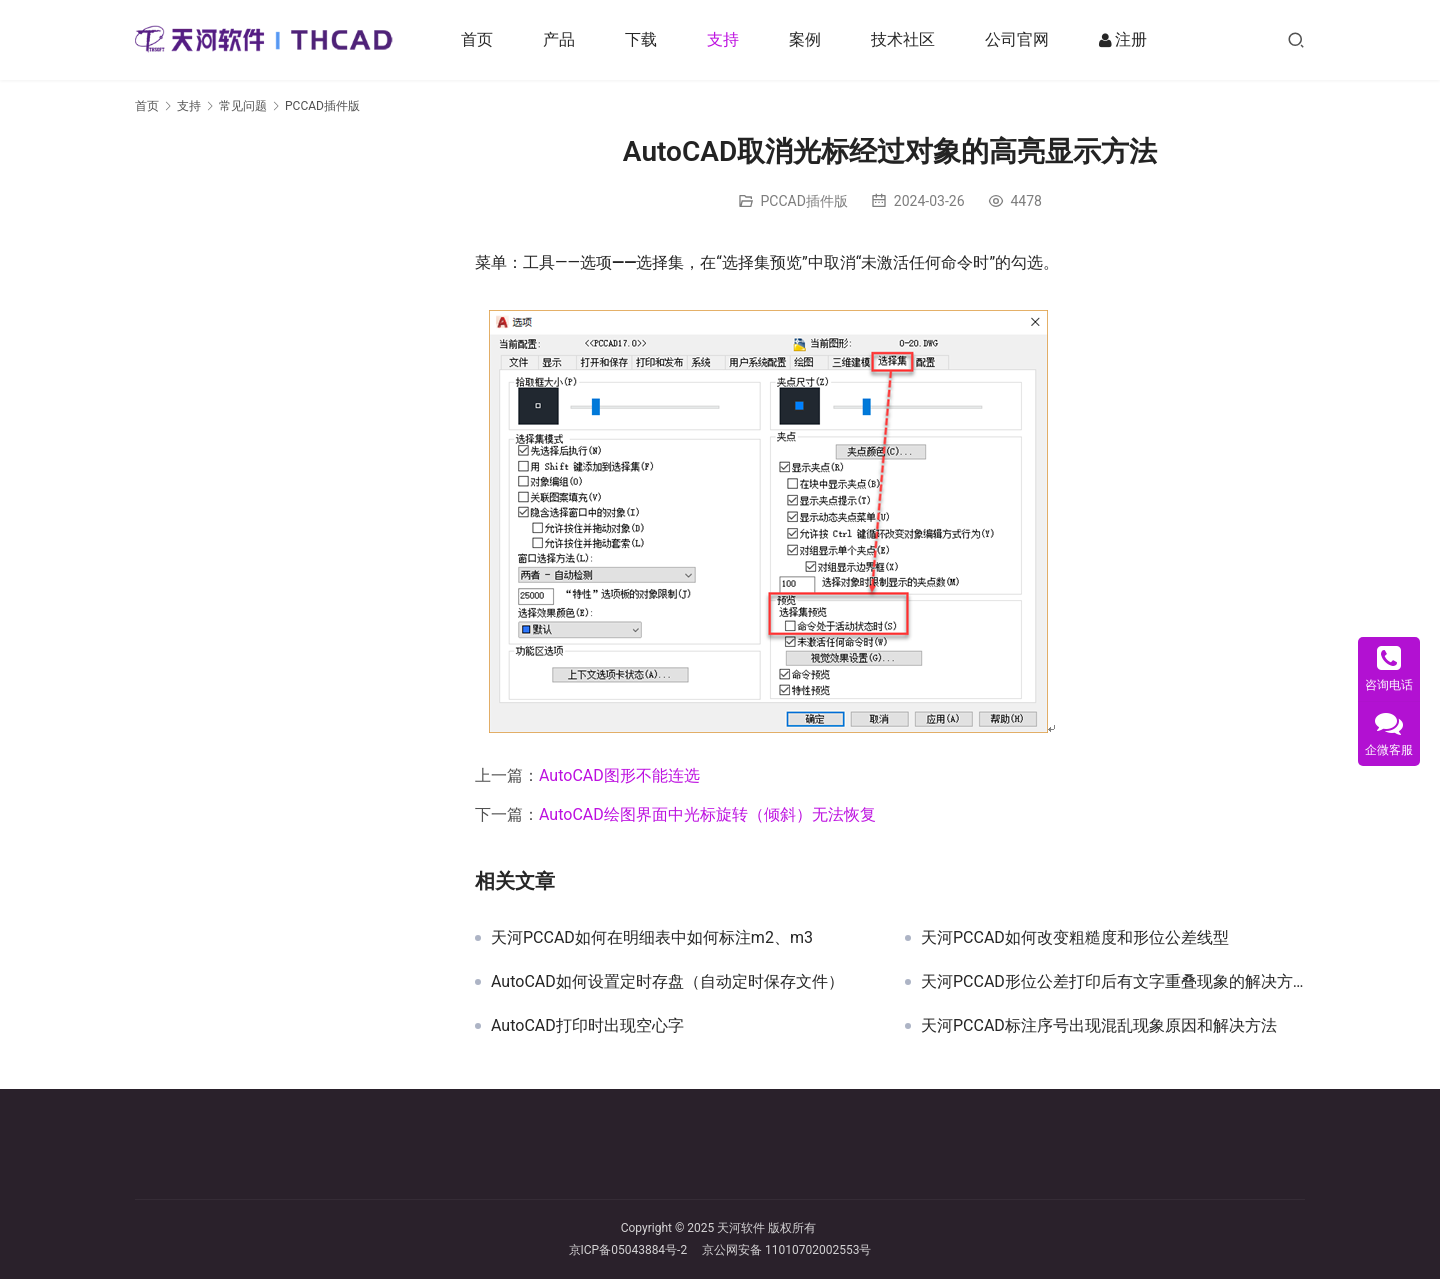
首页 (477, 39)
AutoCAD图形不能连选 (619, 775)
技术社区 (903, 39)
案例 (805, 39)
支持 (723, 39)
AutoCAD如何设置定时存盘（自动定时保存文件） (667, 982)
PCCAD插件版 (804, 201)
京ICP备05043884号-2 (636, 1250)
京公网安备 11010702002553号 (786, 1250)
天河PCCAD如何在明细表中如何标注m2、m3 (652, 938)
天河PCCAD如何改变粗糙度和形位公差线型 (1075, 938)
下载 (641, 39)
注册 (1123, 40)
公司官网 (1017, 39)
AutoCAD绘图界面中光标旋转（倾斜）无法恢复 (707, 814)
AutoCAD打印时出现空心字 (587, 1026)
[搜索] (1296, 39)
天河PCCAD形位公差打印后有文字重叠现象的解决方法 (1113, 982)
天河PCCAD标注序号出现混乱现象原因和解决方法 (1099, 1026)
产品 (559, 39)
